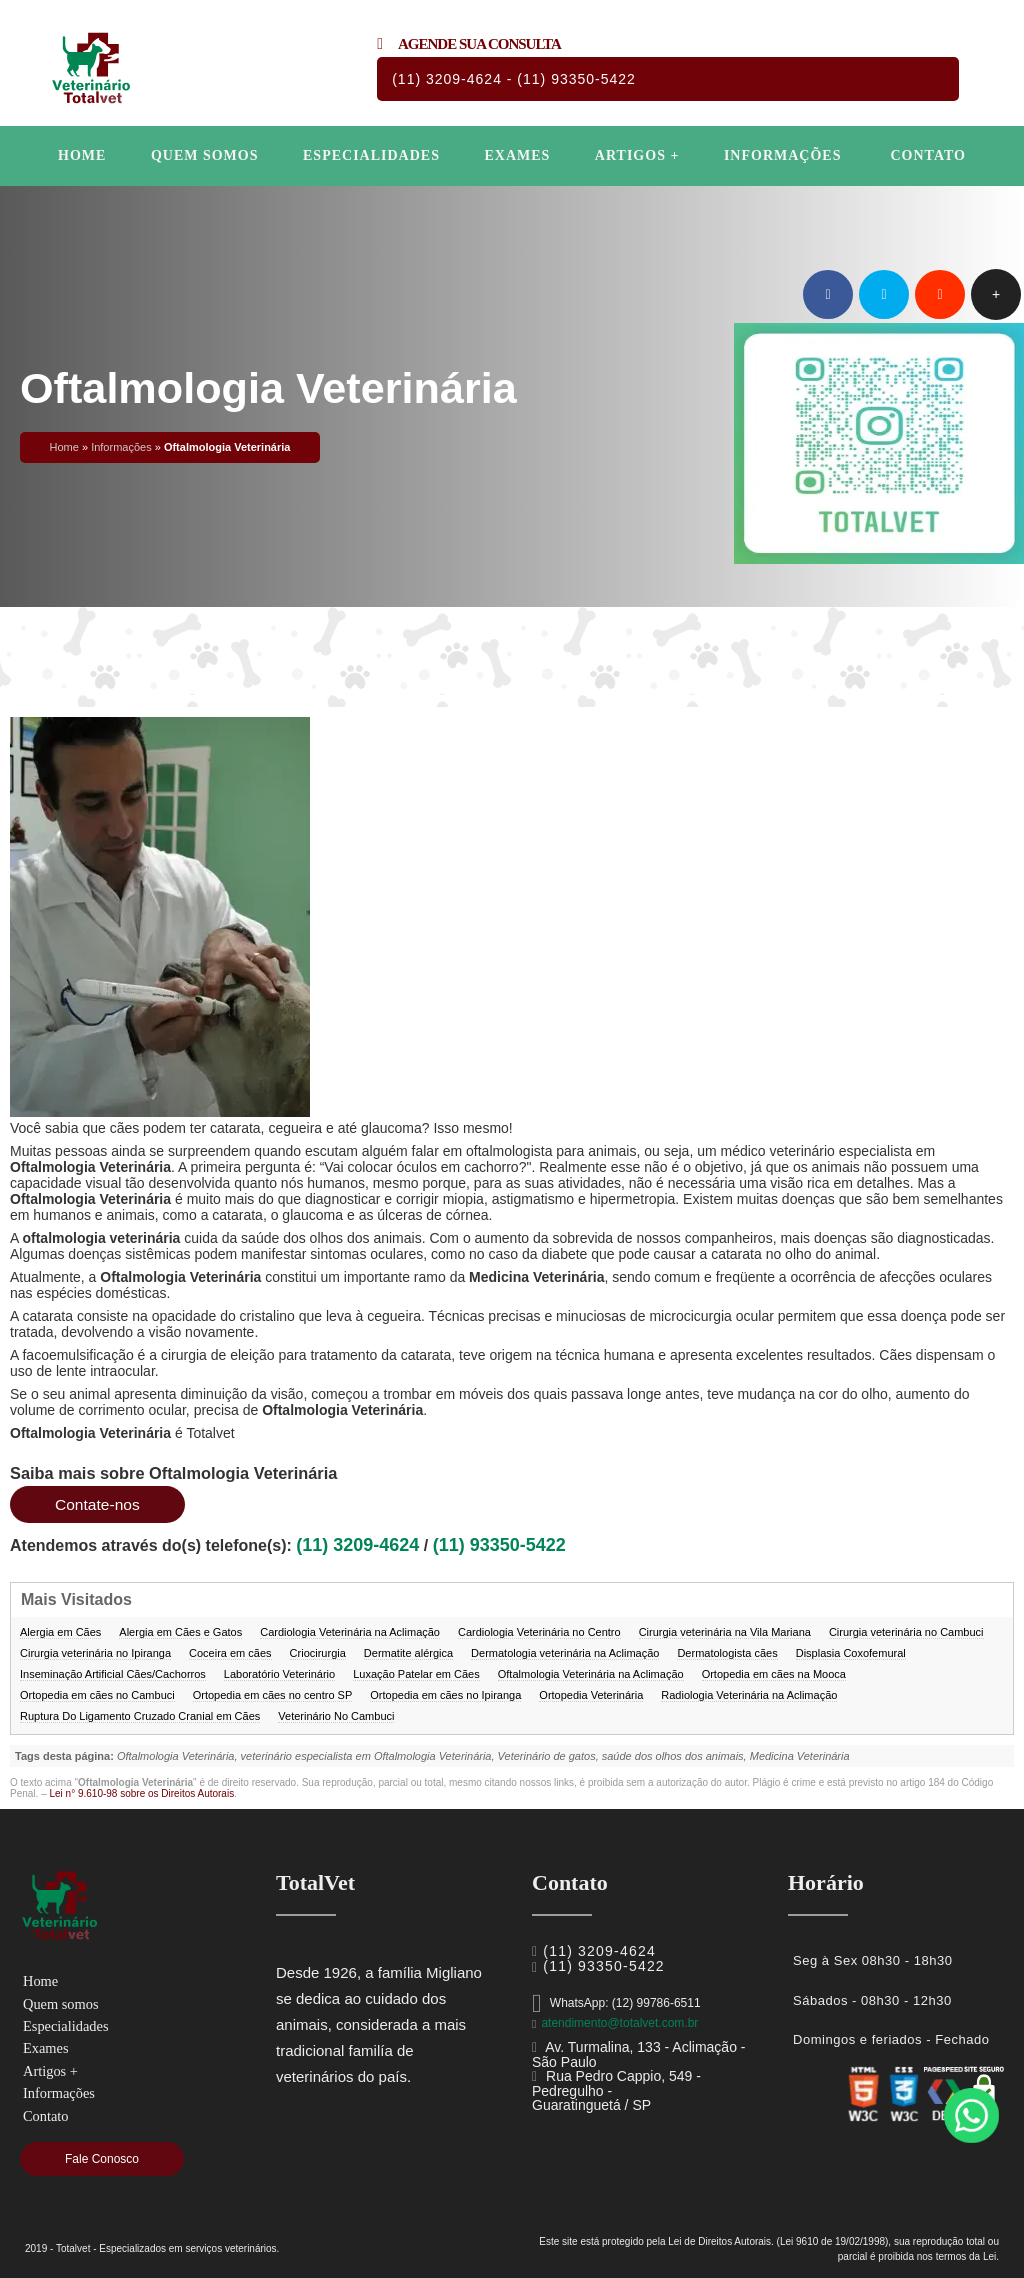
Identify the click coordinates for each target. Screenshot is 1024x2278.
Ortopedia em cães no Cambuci (97, 1695)
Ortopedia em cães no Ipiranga (445, 1695)
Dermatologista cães (727, 1653)
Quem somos (205, 155)
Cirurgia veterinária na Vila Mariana (725, 1632)
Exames (517, 155)
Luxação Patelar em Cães (416, 1674)
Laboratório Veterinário (279, 1674)
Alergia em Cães (60, 1632)
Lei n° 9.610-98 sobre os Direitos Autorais (141, 1793)
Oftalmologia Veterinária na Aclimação (591, 1674)
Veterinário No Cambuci (336, 1716)
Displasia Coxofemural (851, 1653)
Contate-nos (98, 1504)
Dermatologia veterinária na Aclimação (565, 1653)
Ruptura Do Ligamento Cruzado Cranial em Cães (140, 1716)
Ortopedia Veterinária (591, 1695)
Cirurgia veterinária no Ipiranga (95, 1653)
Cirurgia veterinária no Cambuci (906, 1632)
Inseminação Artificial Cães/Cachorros (113, 1674)
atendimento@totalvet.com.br (619, 2023)
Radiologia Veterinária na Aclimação (749, 1695)
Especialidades (371, 155)
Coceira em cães (230, 1653)
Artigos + (637, 155)
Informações (783, 155)
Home (82, 155)
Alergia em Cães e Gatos (180, 1632)
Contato (927, 155)
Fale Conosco (102, 2159)
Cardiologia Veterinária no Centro (539, 1632)
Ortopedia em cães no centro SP (273, 1695)
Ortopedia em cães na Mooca (774, 1674)
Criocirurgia (318, 1653)
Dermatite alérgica (408, 1653)
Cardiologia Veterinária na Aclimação (350, 1632)
